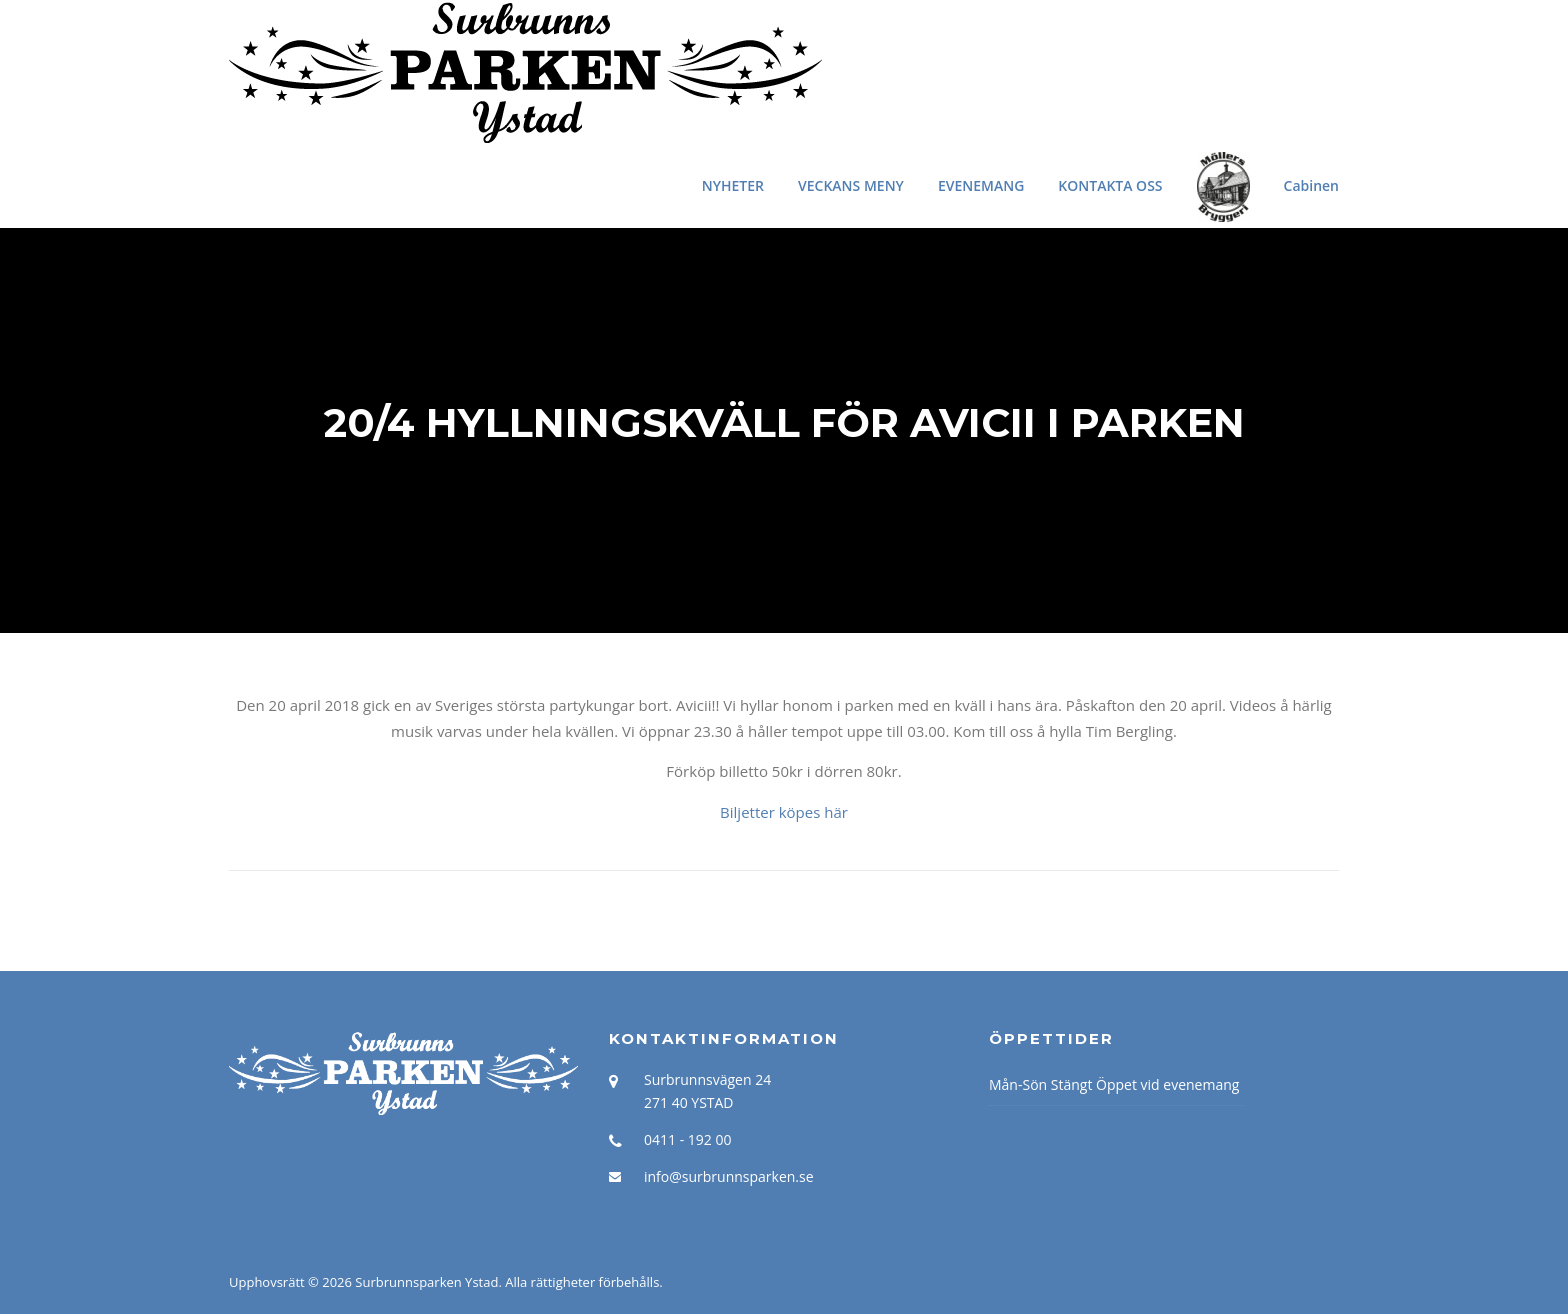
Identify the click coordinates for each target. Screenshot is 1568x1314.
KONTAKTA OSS (1110, 185)
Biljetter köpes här (784, 812)
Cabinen (1311, 185)
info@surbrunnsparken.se (729, 1176)
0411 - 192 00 (687, 1139)
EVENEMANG (981, 185)
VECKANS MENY (851, 185)
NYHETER (733, 185)
